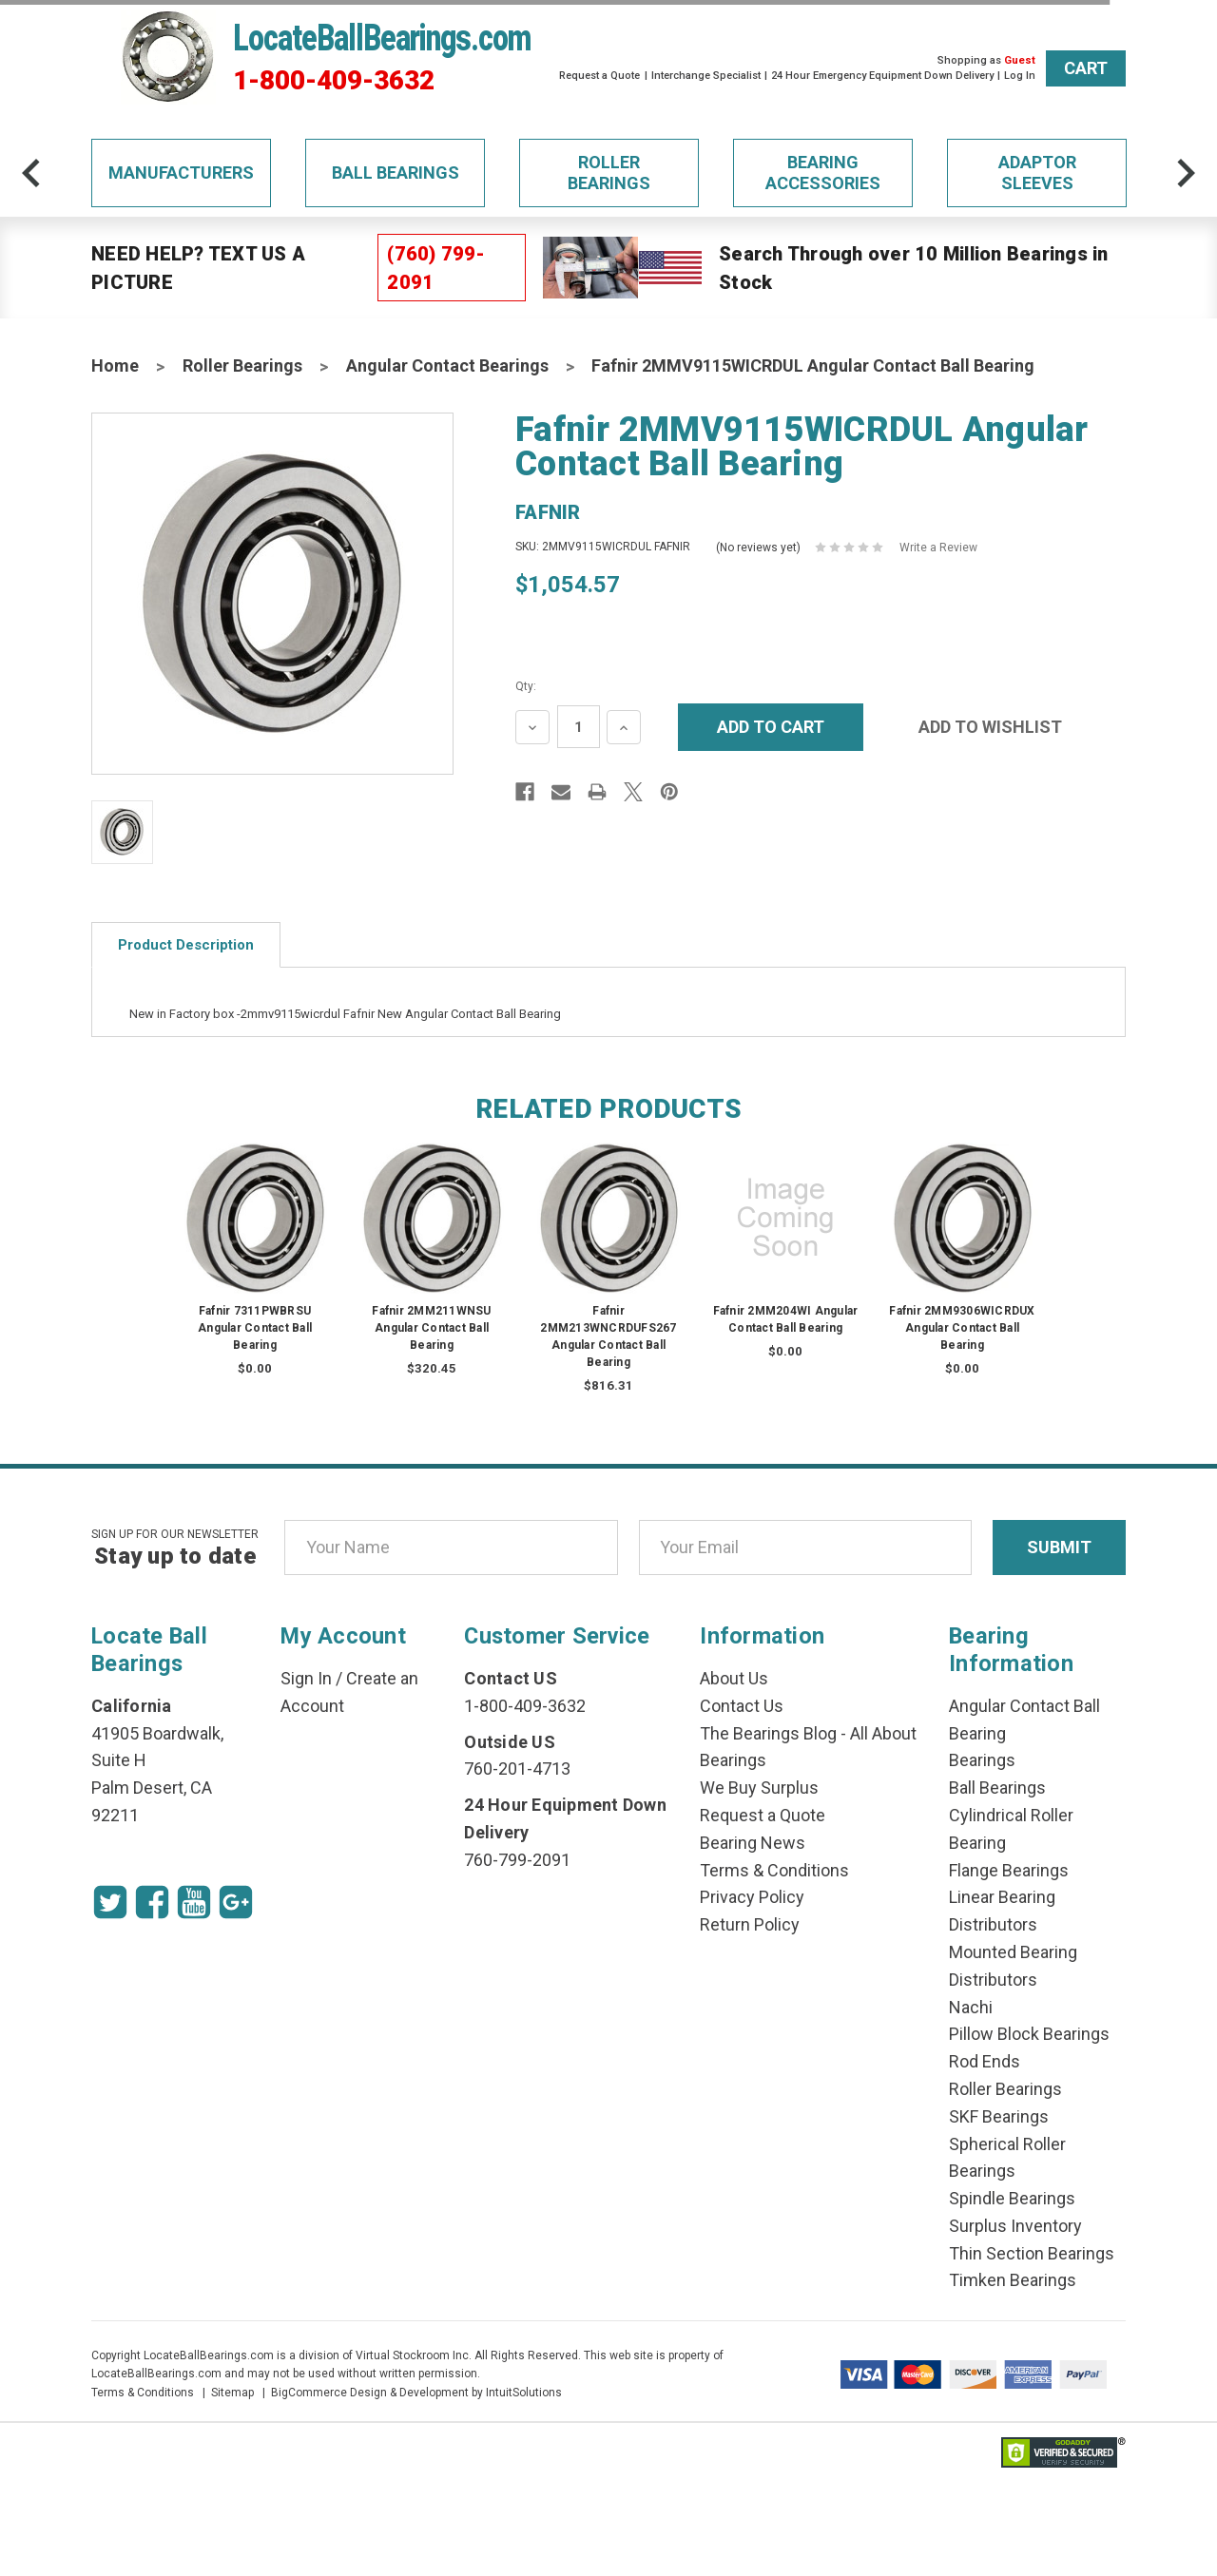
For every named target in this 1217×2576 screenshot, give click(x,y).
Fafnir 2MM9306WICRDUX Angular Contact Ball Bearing (961, 1328)
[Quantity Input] (578, 726)
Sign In (306, 1678)
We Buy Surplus (759, 1787)
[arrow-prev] (31, 173)
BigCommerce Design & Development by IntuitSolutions (416, 2392)
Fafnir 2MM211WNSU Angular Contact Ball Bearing (431, 1328)
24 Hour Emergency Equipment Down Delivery (882, 75)
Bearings (982, 1760)
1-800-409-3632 (334, 80)
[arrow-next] (1185, 173)
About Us (734, 1678)
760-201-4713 (517, 1768)
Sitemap (232, 2392)
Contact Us (741, 1706)
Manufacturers (181, 173)
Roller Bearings (609, 172)
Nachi (971, 2007)
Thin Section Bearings (1031, 2253)
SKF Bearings (999, 2116)
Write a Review (938, 547)
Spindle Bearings (1012, 2198)
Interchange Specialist (706, 75)
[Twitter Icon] (110, 1902)
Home (115, 365)
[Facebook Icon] (152, 1902)
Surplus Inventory (1015, 2226)
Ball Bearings (395, 173)
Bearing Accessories (822, 172)
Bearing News (752, 1843)
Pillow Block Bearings (1029, 2034)
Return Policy (750, 1924)
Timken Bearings (1012, 2280)
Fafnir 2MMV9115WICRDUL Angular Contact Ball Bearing (812, 365)
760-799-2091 (517, 1860)
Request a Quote (599, 75)
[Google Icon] (236, 1902)
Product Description (186, 944)
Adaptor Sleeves (1037, 172)
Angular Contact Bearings (447, 365)
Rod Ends (984, 2061)
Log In (1019, 75)
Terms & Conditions (774, 1870)
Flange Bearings (1009, 1870)
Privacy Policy (752, 1897)
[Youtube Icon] (194, 1902)
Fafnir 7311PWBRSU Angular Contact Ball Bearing (255, 1328)
